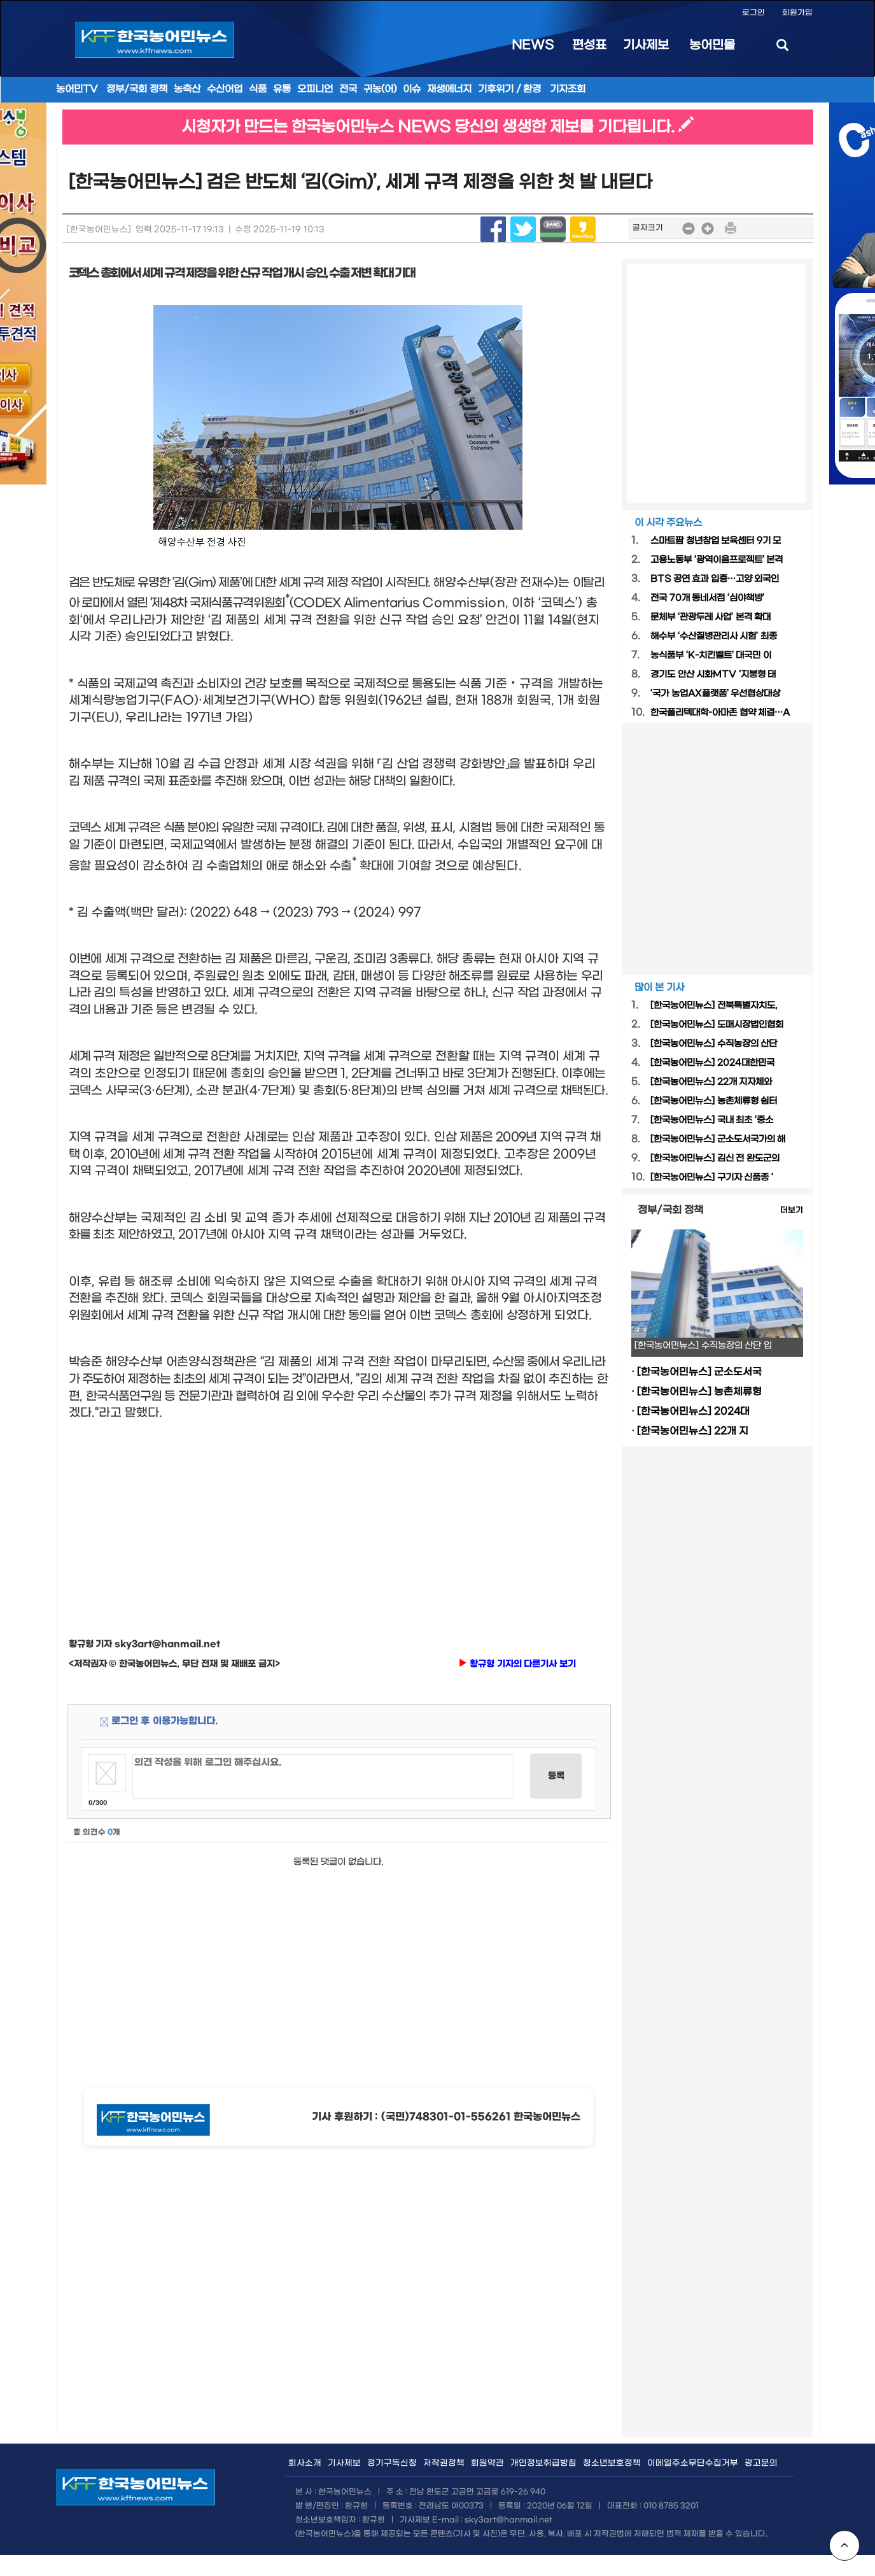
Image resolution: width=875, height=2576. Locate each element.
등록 (556, 1776)
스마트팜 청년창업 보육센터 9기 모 (715, 540)
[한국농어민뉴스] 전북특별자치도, (713, 1005)
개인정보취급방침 (543, 2463)
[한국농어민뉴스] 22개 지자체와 (711, 1082)
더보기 (791, 1210)
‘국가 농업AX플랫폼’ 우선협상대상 (715, 693)
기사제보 (646, 45)
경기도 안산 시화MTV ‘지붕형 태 (713, 674)
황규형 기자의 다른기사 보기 (517, 1664)
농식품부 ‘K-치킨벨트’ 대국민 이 (710, 655)
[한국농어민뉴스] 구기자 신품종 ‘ (711, 1177)
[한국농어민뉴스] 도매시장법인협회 (716, 1024)
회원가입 (797, 12)
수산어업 (224, 89)
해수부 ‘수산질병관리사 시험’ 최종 (713, 636)
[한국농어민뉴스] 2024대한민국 (712, 1063)
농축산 (187, 89)
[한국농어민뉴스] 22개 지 (692, 1431)
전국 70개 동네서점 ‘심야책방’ (707, 598)
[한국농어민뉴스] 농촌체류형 (699, 1392)
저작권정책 (444, 2463)
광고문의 (761, 2463)
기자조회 (567, 89)
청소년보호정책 (612, 2463)
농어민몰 (712, 45)
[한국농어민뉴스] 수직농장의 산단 (713, 1043)
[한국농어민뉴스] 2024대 (693, 1411)
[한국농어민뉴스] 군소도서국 (699, 1372)
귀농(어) (379, 89)
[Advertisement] (339, 1517)
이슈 (412, 89)
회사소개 (304, 2463)
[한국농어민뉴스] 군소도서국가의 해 (717, 1139)
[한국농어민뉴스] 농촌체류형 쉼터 (713, 1101)
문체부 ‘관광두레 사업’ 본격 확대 (710, 617)
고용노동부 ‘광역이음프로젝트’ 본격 (716, 560)
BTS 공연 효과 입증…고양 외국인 (714, 579)
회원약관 (487, 2463)
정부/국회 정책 (136, 89)
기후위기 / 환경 (510, 89)
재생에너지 (449, 89)
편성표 (589, 45)
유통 (282, 89)
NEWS (533, 45)
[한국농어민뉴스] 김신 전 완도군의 (715, 1158)
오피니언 (315, 89)
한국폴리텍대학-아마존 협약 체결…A (720, 712)
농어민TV (77, 89)
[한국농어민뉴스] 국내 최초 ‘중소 (711, 1120)
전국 (348, 89)
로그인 (753, 12)
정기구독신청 (392, 2463)
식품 (258, 89)
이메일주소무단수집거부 (692, 2463)
